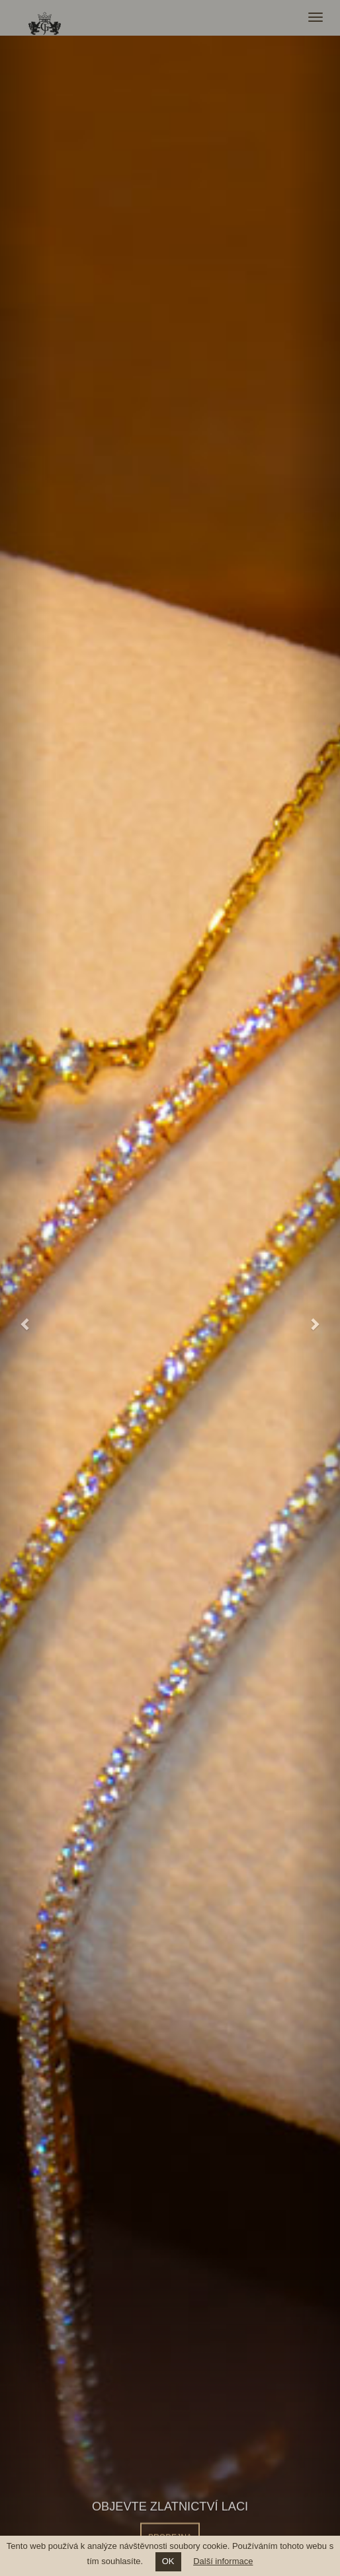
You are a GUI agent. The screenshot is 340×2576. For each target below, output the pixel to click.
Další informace (223, 2561)
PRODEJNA (170, 2533)
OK (168, 2561)
